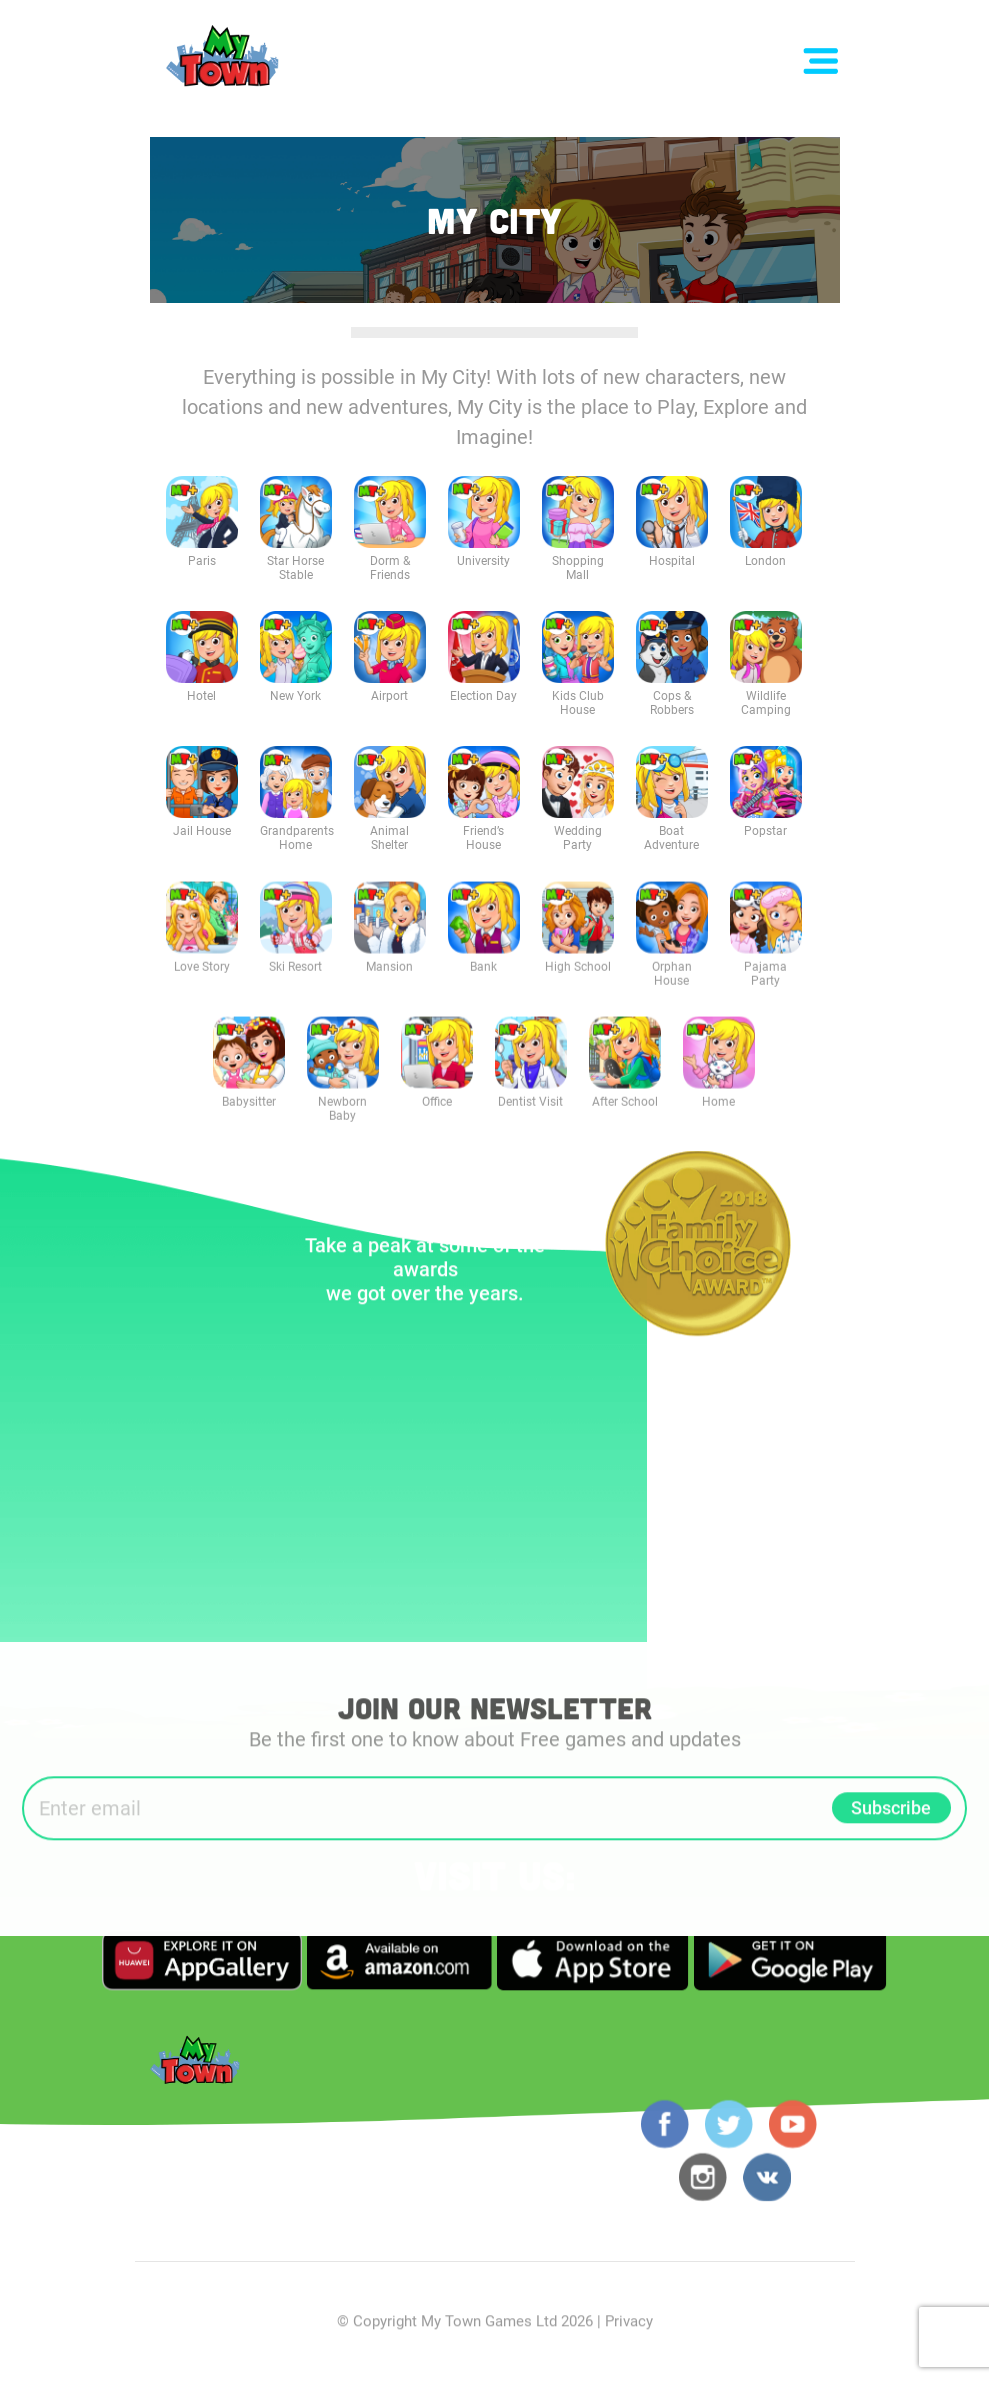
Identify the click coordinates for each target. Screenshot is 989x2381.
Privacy (629, 2326)
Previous (565, 1227)
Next (830, 1227)
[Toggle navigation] (821, 61)
